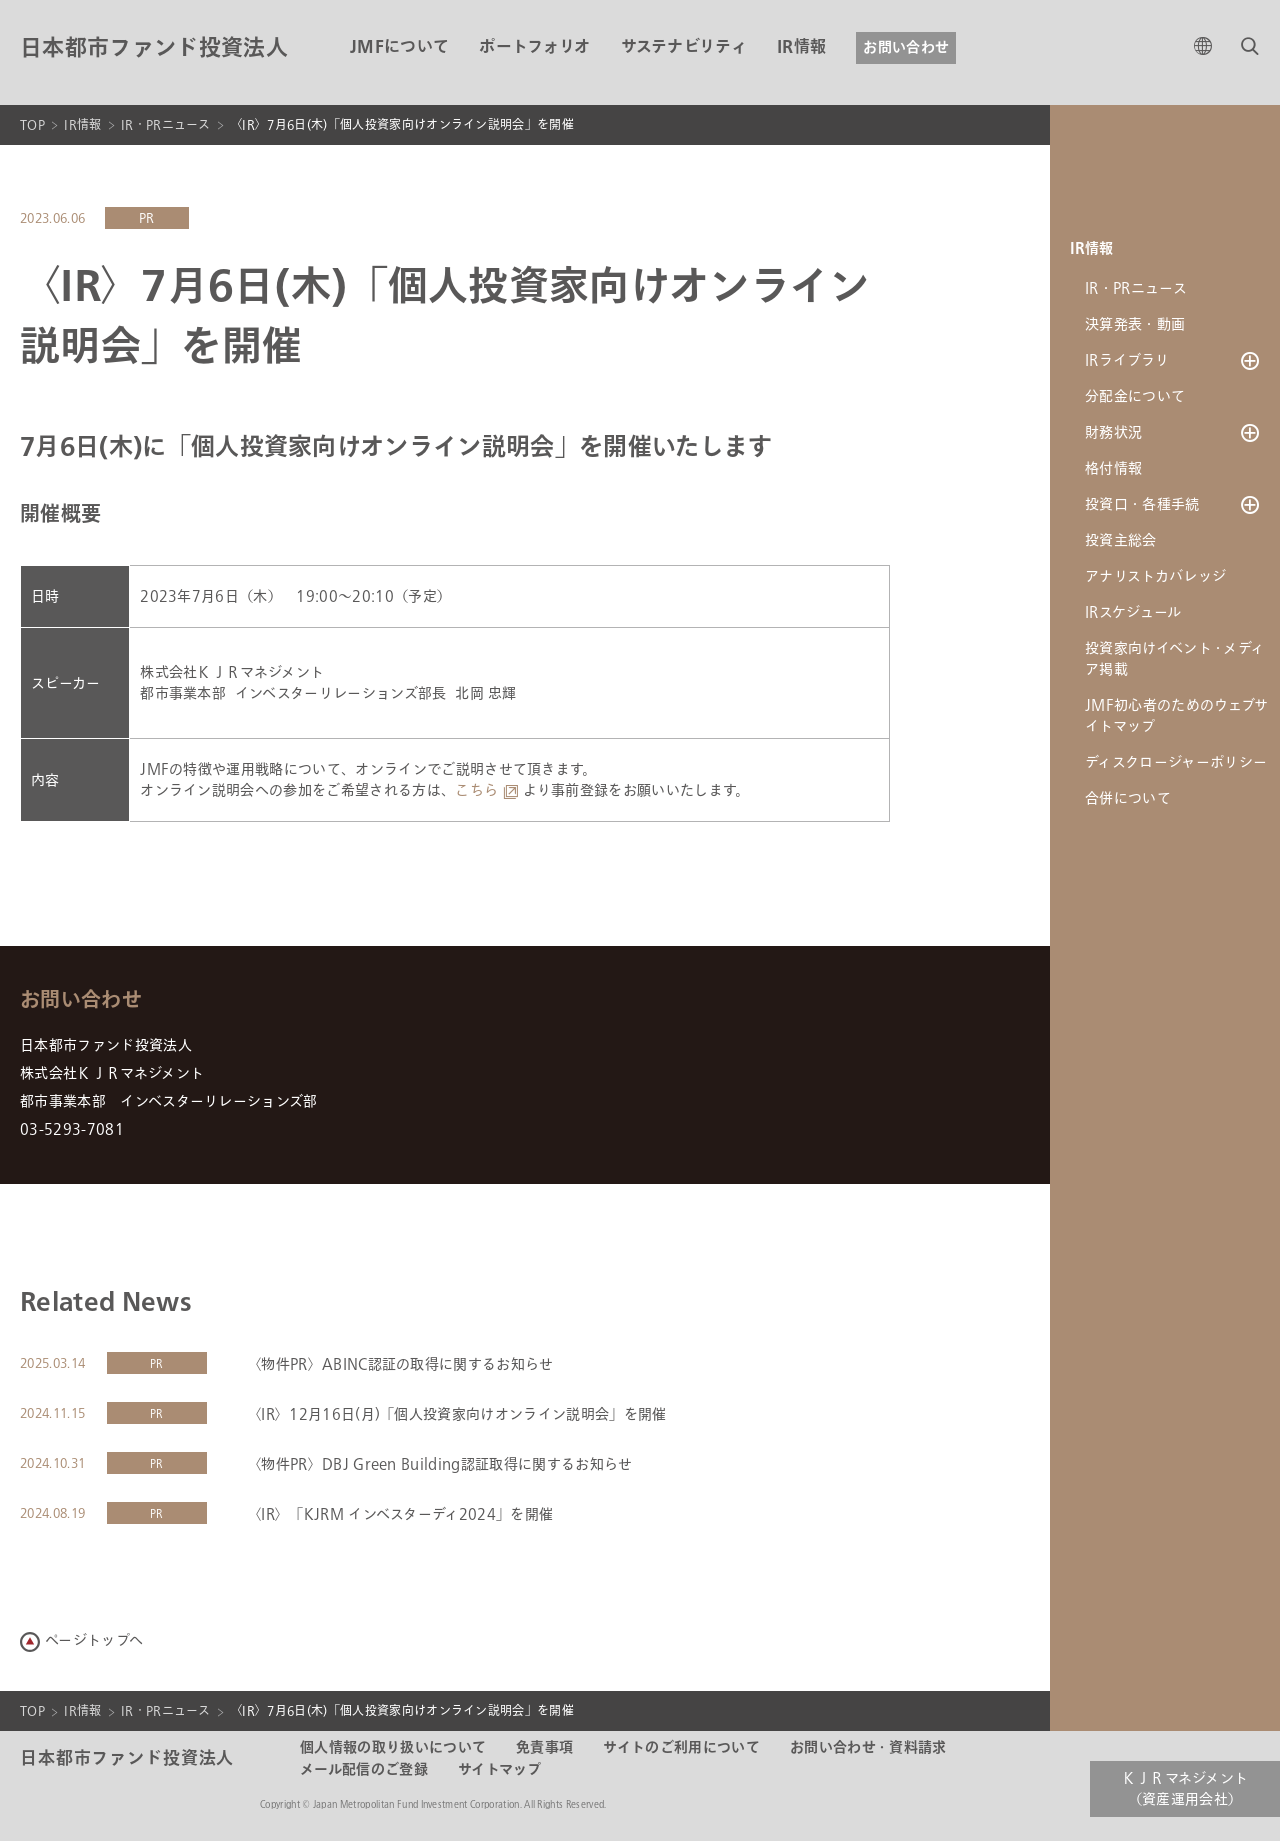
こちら (476, 790)
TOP (32, 125)
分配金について (1135, 396)
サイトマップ (500, 1770)
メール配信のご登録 (364, 1770)
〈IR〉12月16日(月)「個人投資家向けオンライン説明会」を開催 (457, 1414)
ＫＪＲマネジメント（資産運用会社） (1185, 1789)
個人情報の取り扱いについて (393, 1748)
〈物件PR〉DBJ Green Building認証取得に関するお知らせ (440, 1464)
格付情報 (1113, 468)
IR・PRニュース (166, 125)
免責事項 (544, 1748)
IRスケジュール (1133, 612)
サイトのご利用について (681, 1748)
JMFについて (399, 47)
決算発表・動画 (1135, 324)
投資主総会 (1121, 540)
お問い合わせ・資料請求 (868, 1748)
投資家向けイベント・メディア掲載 (1174, 659)
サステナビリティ (684, 47)
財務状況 (1113, 432)
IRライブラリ (1127, 360)
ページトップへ (94, 1640)
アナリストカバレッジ (1155, 576)
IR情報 (801, 47)
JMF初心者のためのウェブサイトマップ (1176, 716)
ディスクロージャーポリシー (1176, 762)
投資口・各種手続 (1142, 504)
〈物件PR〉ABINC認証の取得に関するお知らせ (400, 1364)
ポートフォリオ (534, 47)
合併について (1128, 798)
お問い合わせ (906, 48)
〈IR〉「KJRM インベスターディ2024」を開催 (400, 1514)
